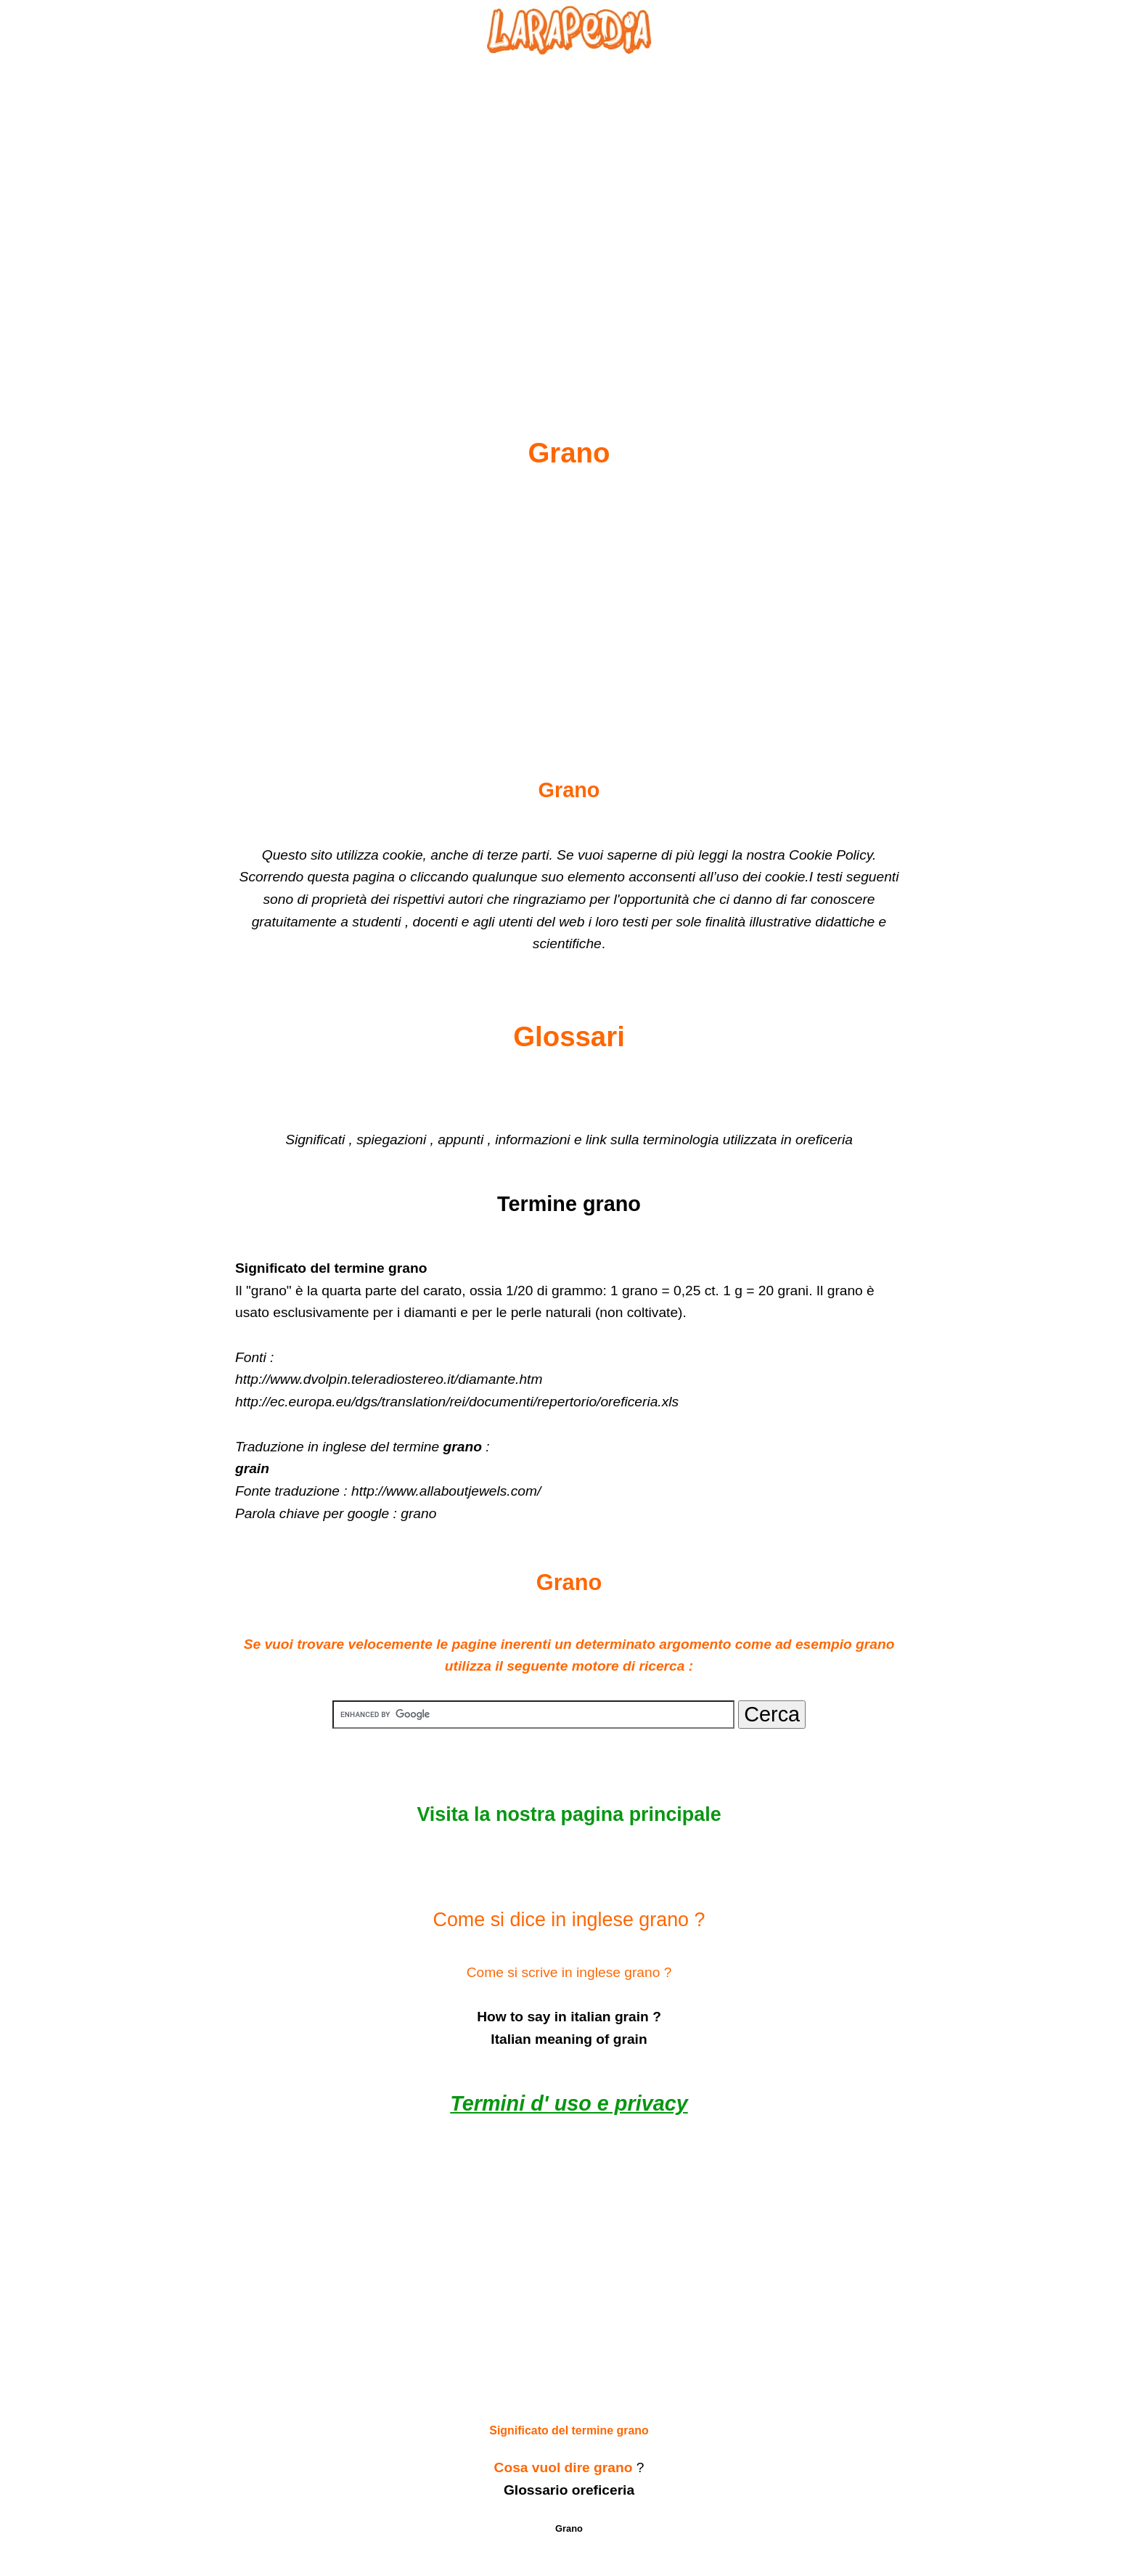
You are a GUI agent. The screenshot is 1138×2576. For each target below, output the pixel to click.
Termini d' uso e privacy (568, 2103)
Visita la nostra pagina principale (569, 1814)
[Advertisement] (569, 211)
